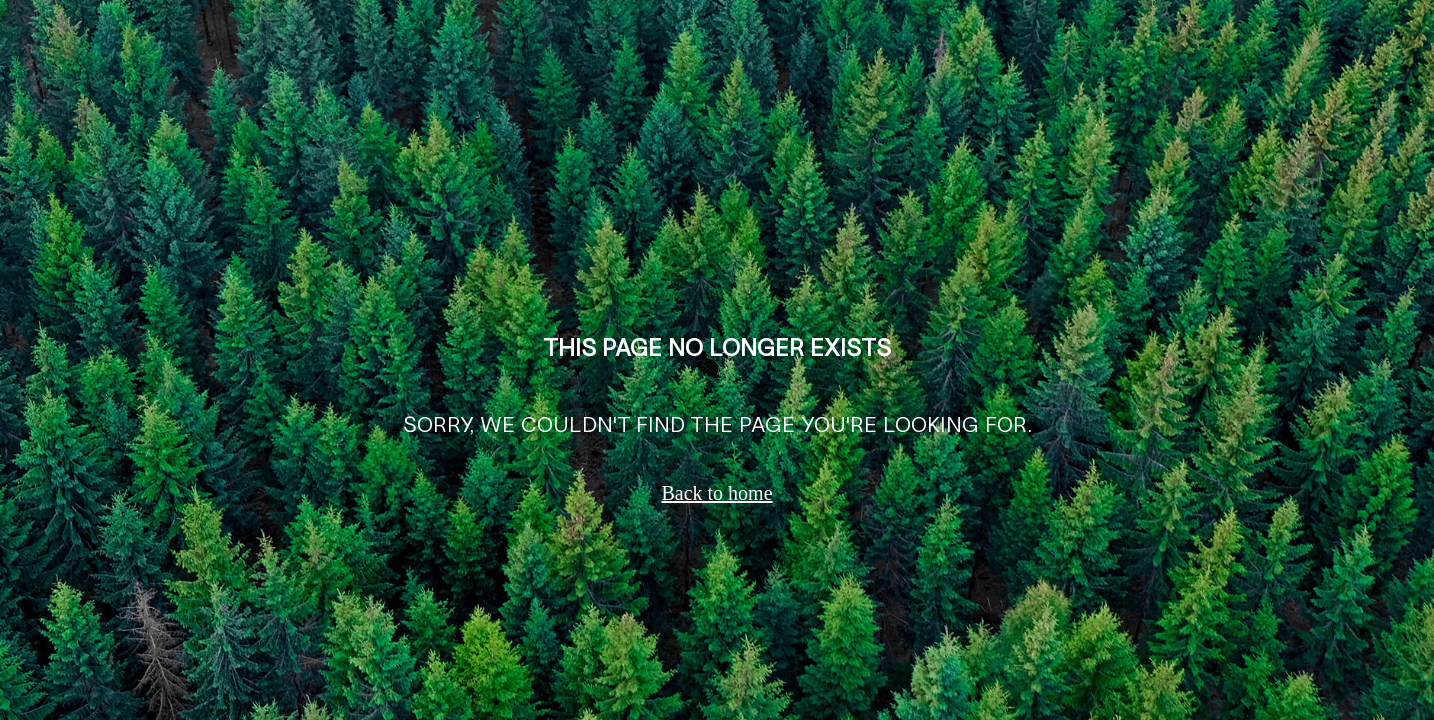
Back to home (716, 493)
